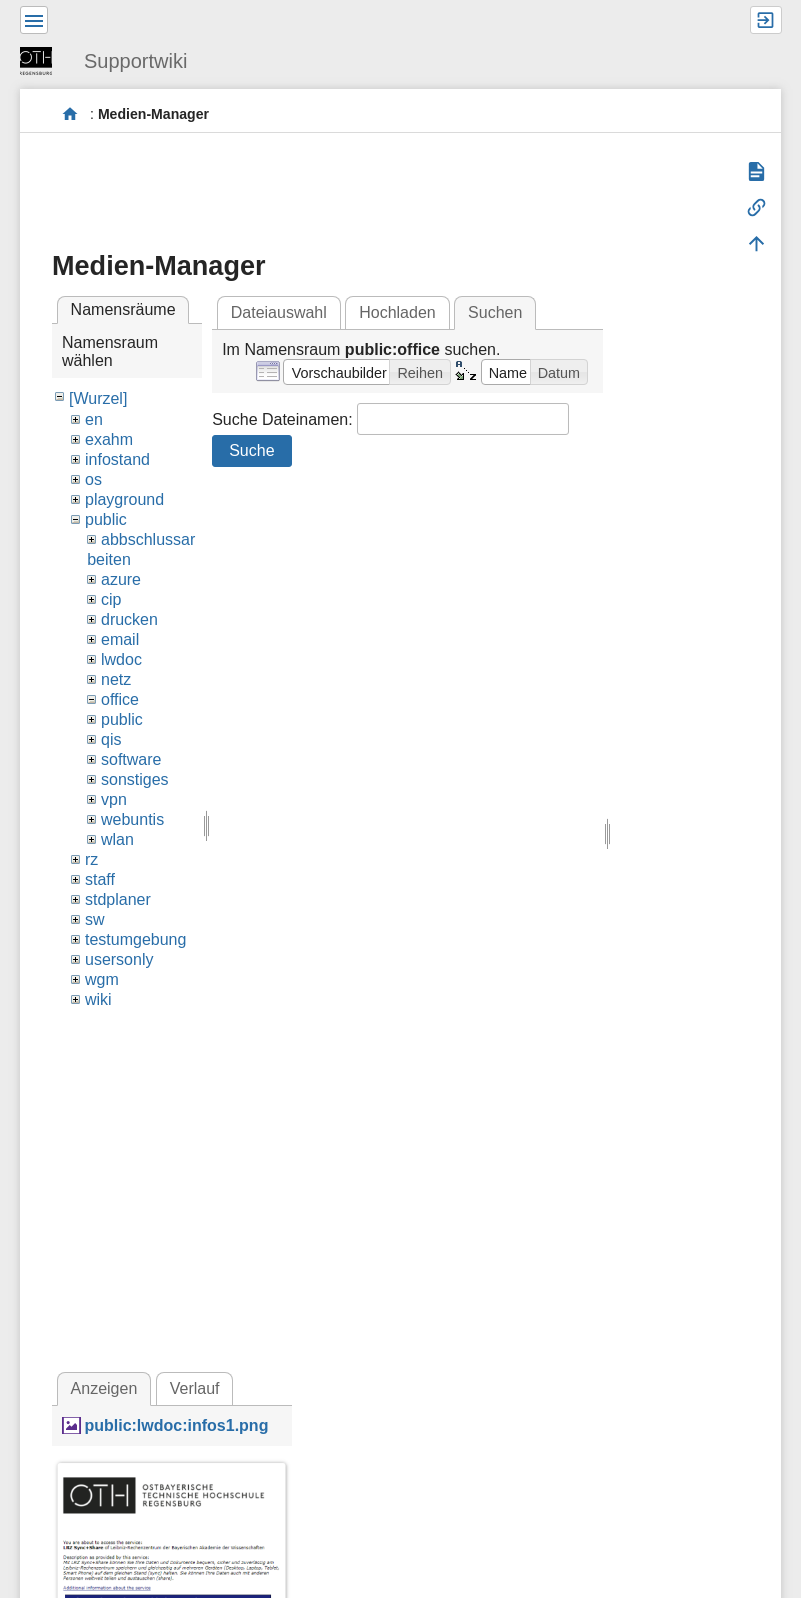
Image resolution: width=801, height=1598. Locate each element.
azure (121, 579)
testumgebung (135, 939)
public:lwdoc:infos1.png (176, 1425)
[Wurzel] (98, 398)
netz (116, 679)
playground (124, 499)
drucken (129, 619)
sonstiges (135, 779)
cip (111, 599)
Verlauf (195, 1388)
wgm (102, 979)
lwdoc (121, 659)
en (94, 419)
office (120, 699)
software (131, 759)
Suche (251, 450)
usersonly (119, 959)
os (93, 479)
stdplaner (118, 899)
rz (91, 859)
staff (100, 879)
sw (95, 919)
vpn (114, 799)
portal (70, 114)
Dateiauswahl (279, 312)
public (106, 519)
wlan (117, 839)
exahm (109, 439)
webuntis (132, 819)
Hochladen (397, 312)
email (120, 639)
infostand (117, 459)
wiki (98, 999)
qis (111, 739)
